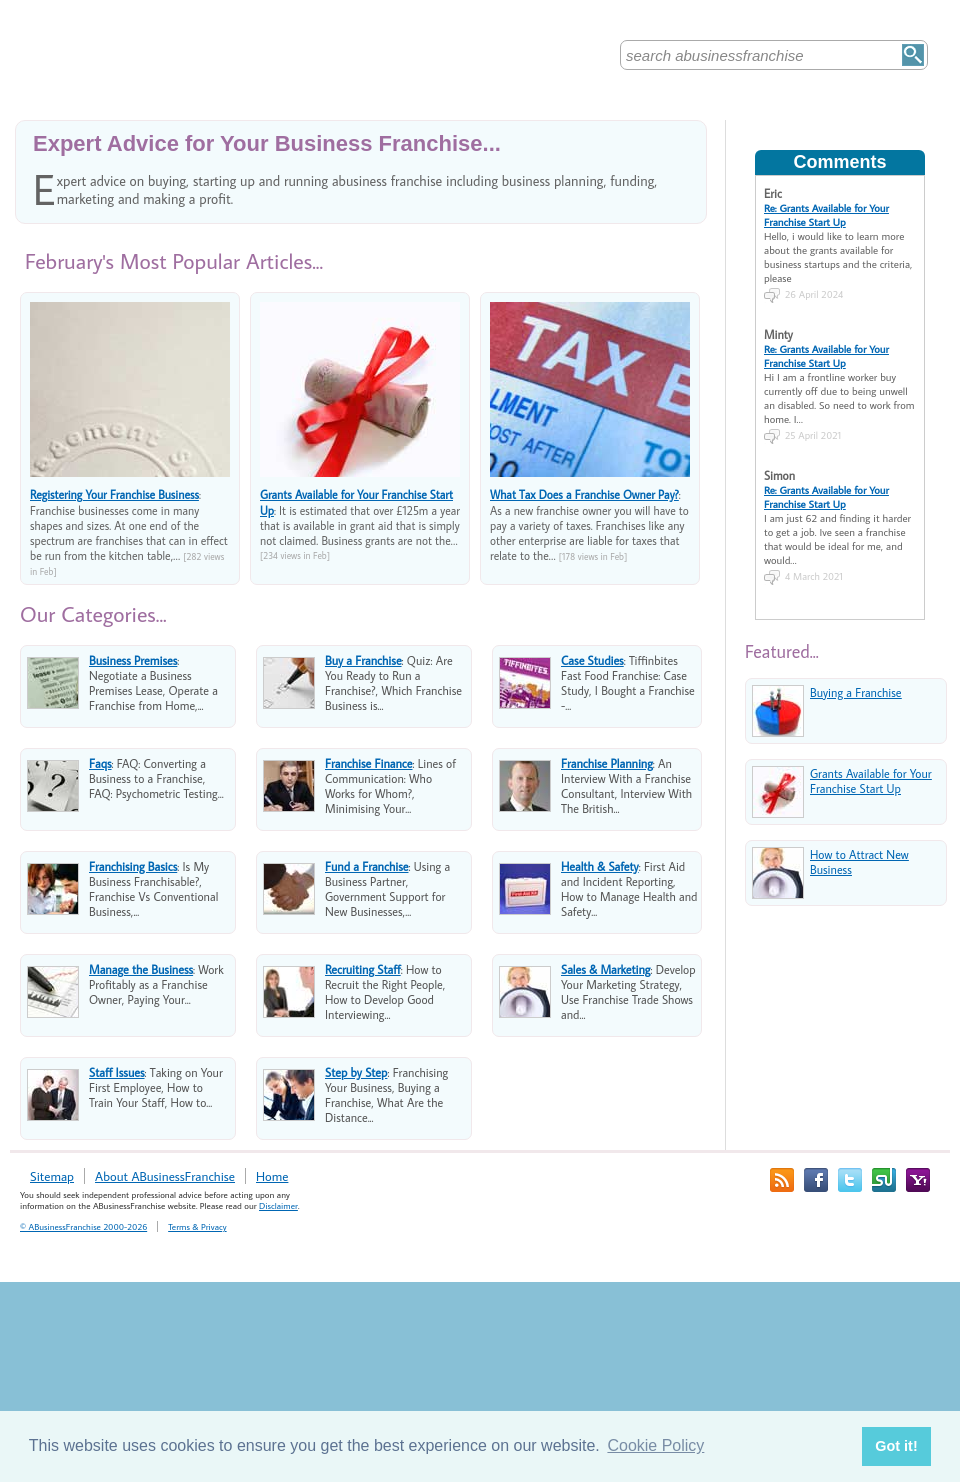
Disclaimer (278, 1205)
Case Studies (592, 660)
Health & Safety (600, 866)
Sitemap (52, 1176)
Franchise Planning (607, 763)
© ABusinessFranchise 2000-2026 (83, 1226)
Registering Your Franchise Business (114, 494)
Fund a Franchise (367, 866)
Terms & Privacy (197, 1226)
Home (272, 1176)
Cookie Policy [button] (655, 1445)
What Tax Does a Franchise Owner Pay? (584, 494)
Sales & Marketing (605, 969)
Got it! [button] (896, 1446)
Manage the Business (141, 969)
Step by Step (356, 1072)
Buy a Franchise (363, 660)
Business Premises (133, 660)
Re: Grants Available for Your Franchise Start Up (826, 215)
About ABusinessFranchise (165, 1176)
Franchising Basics (133, 866)
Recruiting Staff (363, 969)
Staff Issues (117, 1072)
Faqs (100, 763)
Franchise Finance (369, 763)
